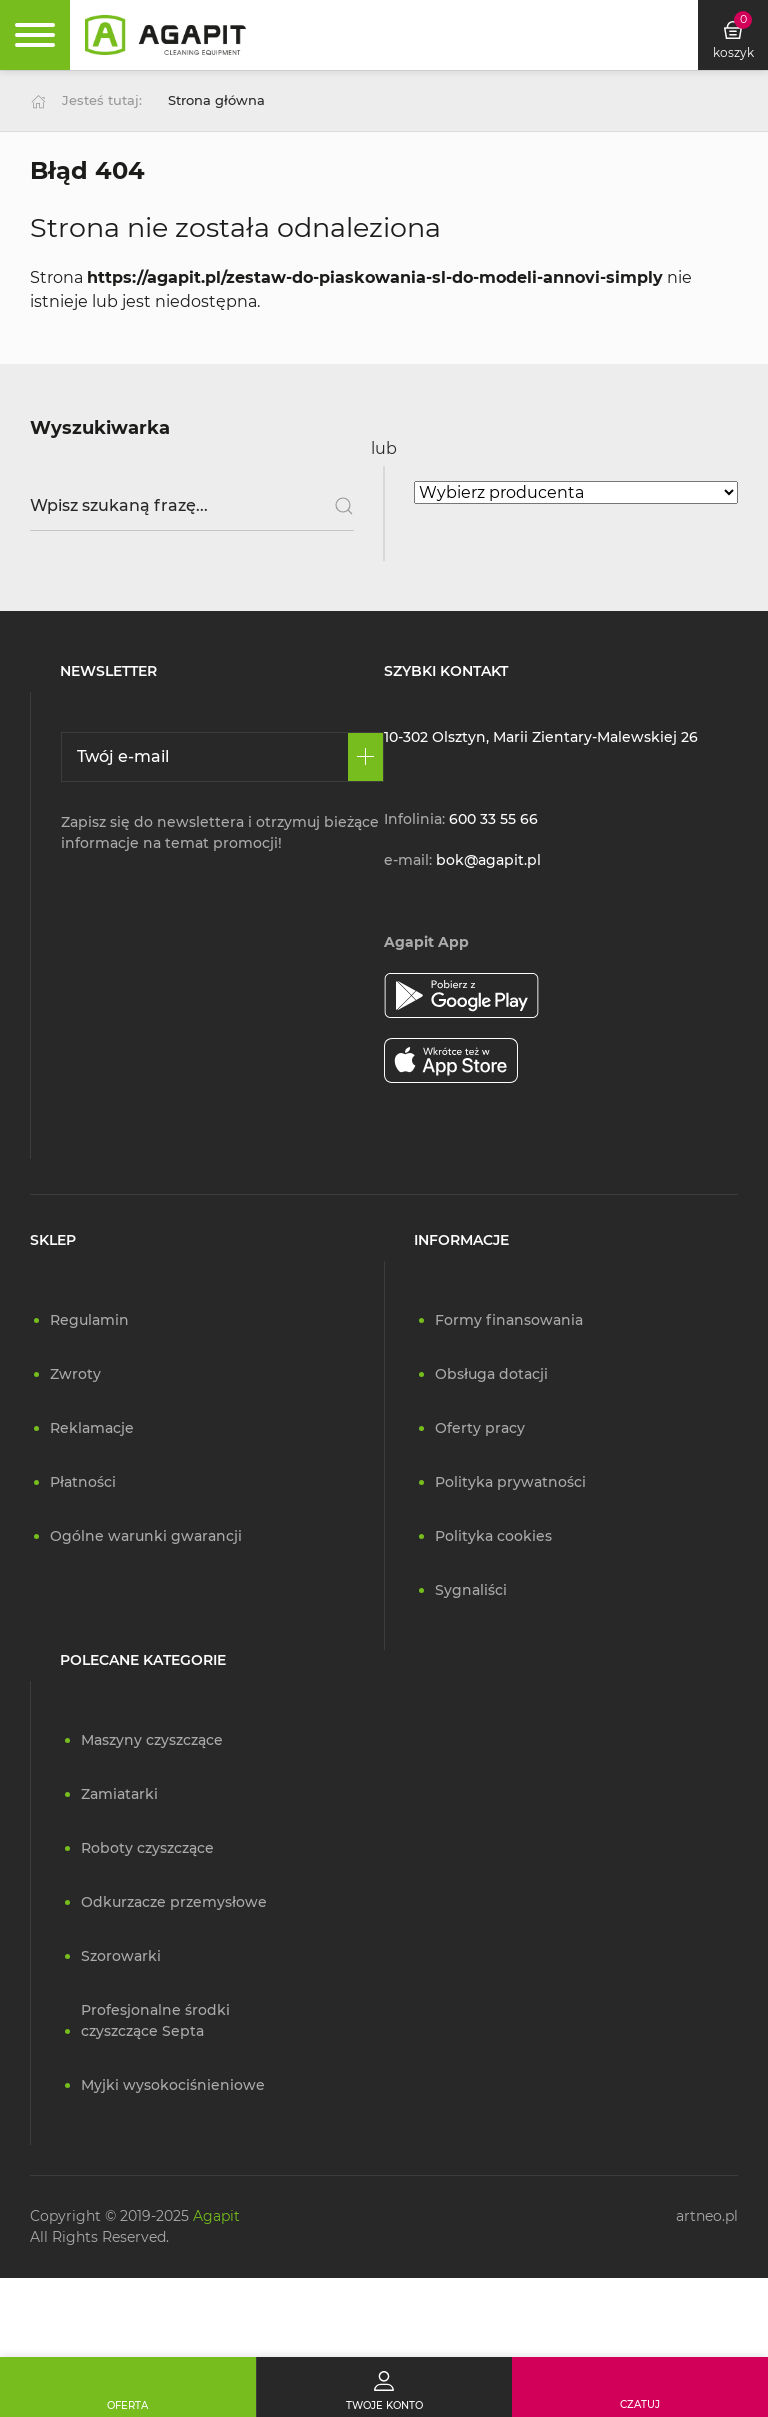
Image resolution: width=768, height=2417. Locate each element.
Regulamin (89, 1320)
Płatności (83, 1482)
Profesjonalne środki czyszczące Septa (155, 2020)
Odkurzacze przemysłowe (174, 1902)
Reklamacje (92, 1428)
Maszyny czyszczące (152, 1740)
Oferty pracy (480, 1428)
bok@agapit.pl (488, 860)
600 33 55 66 (493, 819)
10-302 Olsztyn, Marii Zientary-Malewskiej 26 (541, 737)
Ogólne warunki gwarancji (146, 1536)
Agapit (216, 2216)
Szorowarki (121, 1956)
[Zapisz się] (365, 757)
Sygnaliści (471, 1590)
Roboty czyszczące (147, 1848)
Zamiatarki (119, 1794)
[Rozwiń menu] (35, 35)
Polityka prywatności (510, 1482)
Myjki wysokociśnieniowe (173, 2085)
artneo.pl (707, 2216)
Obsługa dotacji (491, 1374)
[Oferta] (128, 2387)
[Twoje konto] (384, 2387)
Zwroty (75, 1374)
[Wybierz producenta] (576, 492)
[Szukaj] (336, 506)
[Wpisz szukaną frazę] (192, 506)
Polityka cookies (493, 1536)
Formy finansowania (509, 1320)
